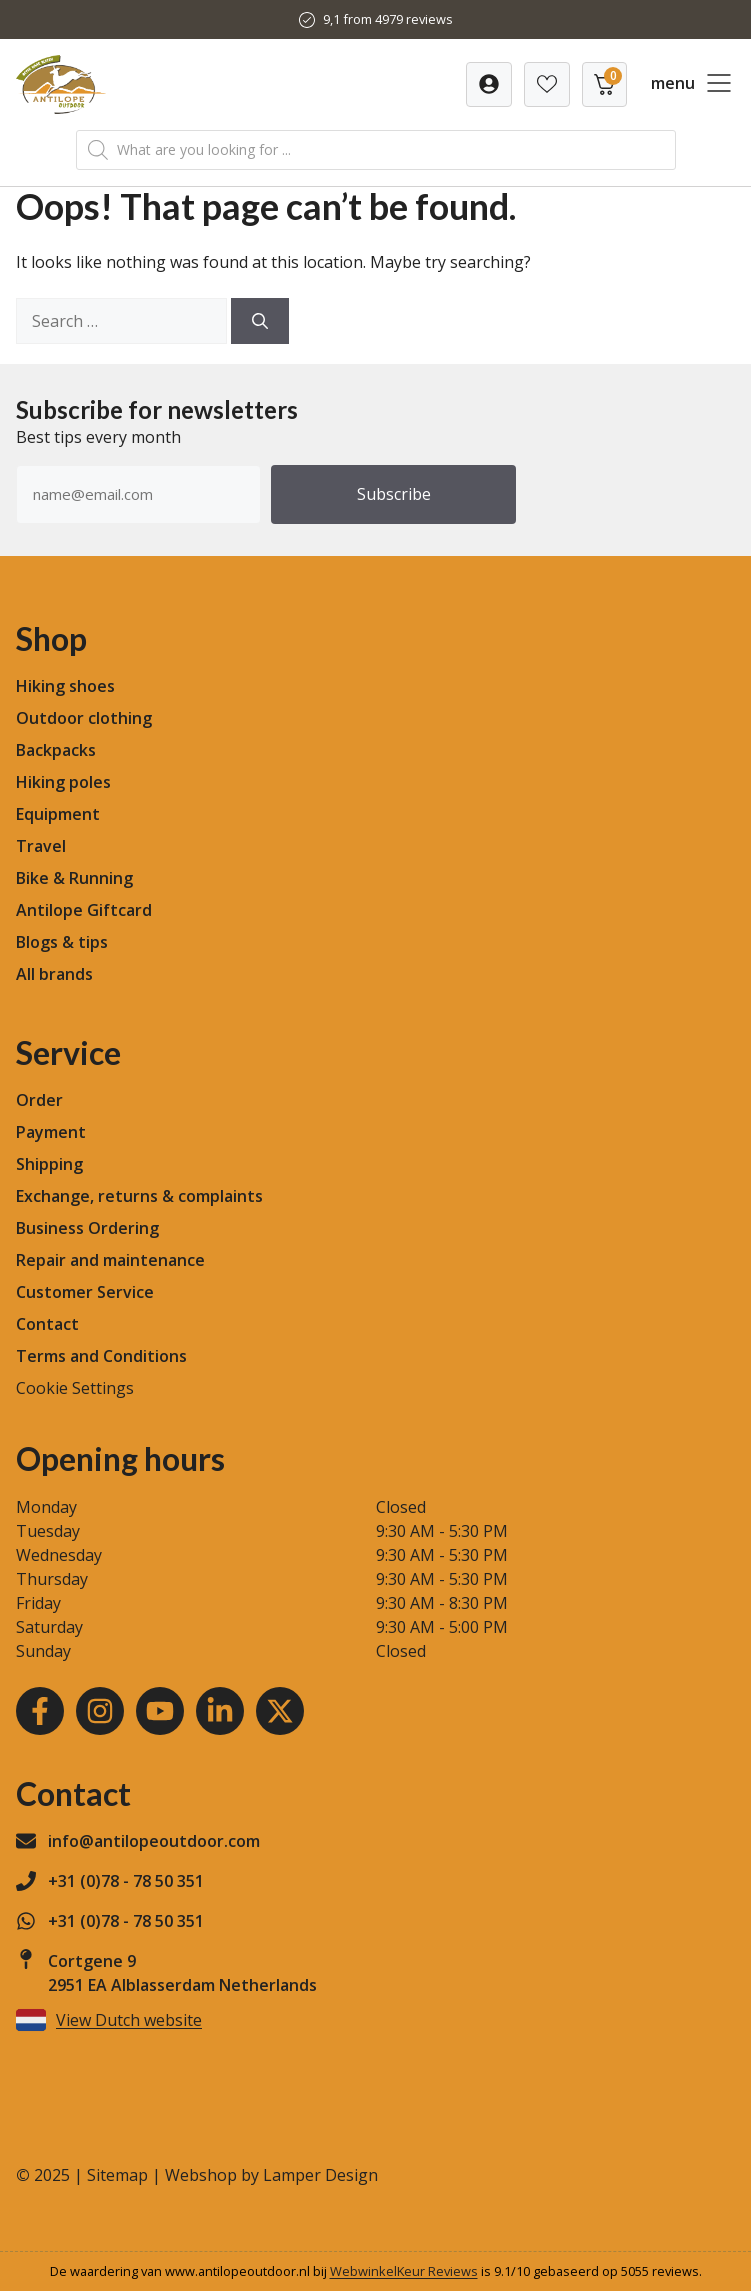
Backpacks (56, 750)
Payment (51, 1132)
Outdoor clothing (84, 718)
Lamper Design (320, 2175)
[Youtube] (160, 1711)
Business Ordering (87, 1228)
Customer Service (85, 1292)
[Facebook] (40, 1711)
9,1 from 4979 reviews (388, 19)
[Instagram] (100, 1711)
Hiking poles (63, 782)
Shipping (49, 1164)
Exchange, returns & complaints (139, 1196)
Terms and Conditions (101, 1356)
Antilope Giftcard (84, 910)
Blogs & (45, 942)
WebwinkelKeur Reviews (404, 2271)
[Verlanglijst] (489, 84)
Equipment (58, 814)
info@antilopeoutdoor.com (154, 1841)
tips (93, 942)
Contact (47, 1324)
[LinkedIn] (220, 1711)
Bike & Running (74, 878)
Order (39, 1100)
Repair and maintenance (110, 1260)
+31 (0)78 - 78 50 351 (126, 1881)
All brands (54, 974)
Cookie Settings (75, 1388)
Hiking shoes (65, 686)
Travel (41, 846)
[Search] (260, 321)
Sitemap (117, 2175)
